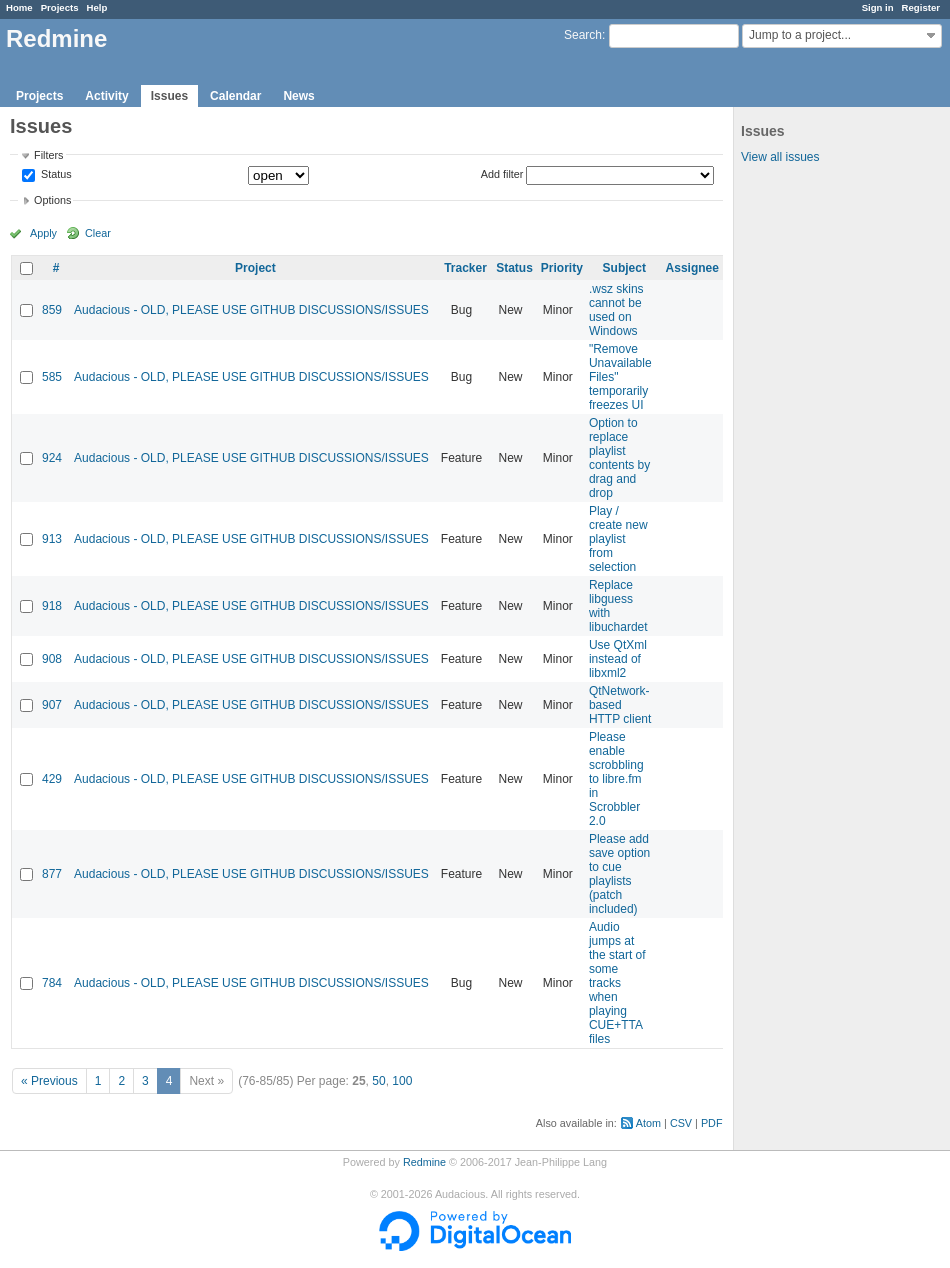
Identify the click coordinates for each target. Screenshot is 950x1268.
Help (97, 7)
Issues (169, 96)
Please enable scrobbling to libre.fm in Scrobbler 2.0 (616, 779)
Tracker (465, 268)
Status (55, 175)
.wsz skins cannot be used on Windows (616, 310)
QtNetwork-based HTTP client (620, 705)
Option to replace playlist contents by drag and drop (619, 458)
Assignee (692, 268)
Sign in (878, 7)
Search (583, 35)
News (298, 96)
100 (402, 1081)
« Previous (49, 1081)
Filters (48, 155)
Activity (106, 96)
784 (52, 983)
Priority (562, 268)
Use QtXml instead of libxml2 (618, 659)
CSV (681, 1123)
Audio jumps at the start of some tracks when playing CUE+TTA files (617, 983)
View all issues (780, 157)
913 (52, 539)
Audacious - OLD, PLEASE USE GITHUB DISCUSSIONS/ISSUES (251, 310)
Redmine (424, 1162)
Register (921, 7)
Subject (624, 268)
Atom (648, 1123)
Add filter (502, 174)
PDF (712, 1123)
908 (52, 659)
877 (52, 874)
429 (52, 779)
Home (19, 7)
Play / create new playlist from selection (618, 539)
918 (52, 606)
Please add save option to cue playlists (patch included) (619, 874)
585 (52, 377)
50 (378, 1081)
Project (255, 268)
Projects (60, 7)
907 (52, 705)
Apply (43, 233)
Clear (98, 233)
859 (52, 310)
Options (52, 200)
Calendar (235, 96)
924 (52, 458)
